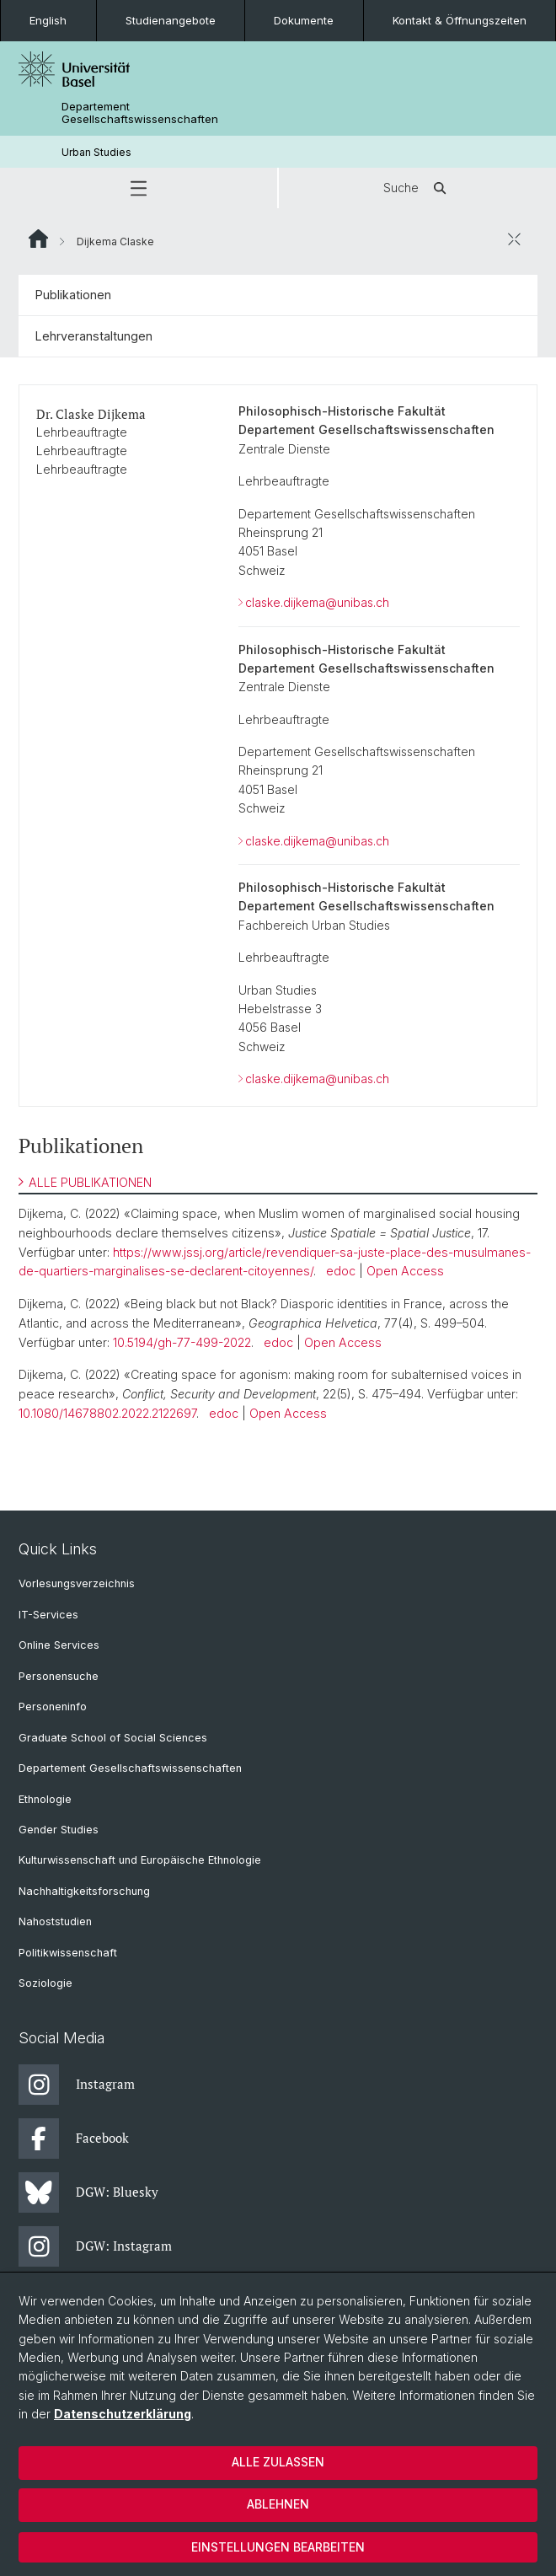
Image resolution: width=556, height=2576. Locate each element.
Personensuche (59, 1676)
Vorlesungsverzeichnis (77, 1583)
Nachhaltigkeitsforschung (84, 1891)
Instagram (77, 2084)
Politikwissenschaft (68, 1952)
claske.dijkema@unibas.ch (317, 602)
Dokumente (304, 20)
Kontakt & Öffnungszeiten (460, 20)
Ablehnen (278, 2504)
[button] (138, 188)
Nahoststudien (55, 1921)
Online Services (59, 1645)
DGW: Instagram (95, 2246)
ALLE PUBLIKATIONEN (85, 1182)
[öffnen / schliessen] (514, 238)
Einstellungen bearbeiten (278, 2547)
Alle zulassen (278, 2462)
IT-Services (48, 1614)
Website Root (38, 238)
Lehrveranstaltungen (93, 336)
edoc (341, 1271)
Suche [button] (417, 188)
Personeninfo (53, 1706)
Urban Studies (96, 152)
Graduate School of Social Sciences (113, 1737)
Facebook (74, 2138)
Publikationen (73, 294)
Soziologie (45, 1983)
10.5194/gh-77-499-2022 (182, 1341)
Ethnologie (45, 1799)
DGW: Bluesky (88, 2192)
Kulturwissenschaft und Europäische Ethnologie (140, 1860)
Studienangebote (171, 20)
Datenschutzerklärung (122, 2414)
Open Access (405, 1271)
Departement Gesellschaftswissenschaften (139, 113)
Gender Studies (59, 1829)
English (48, 20)
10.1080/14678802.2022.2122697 (107, 1413)
